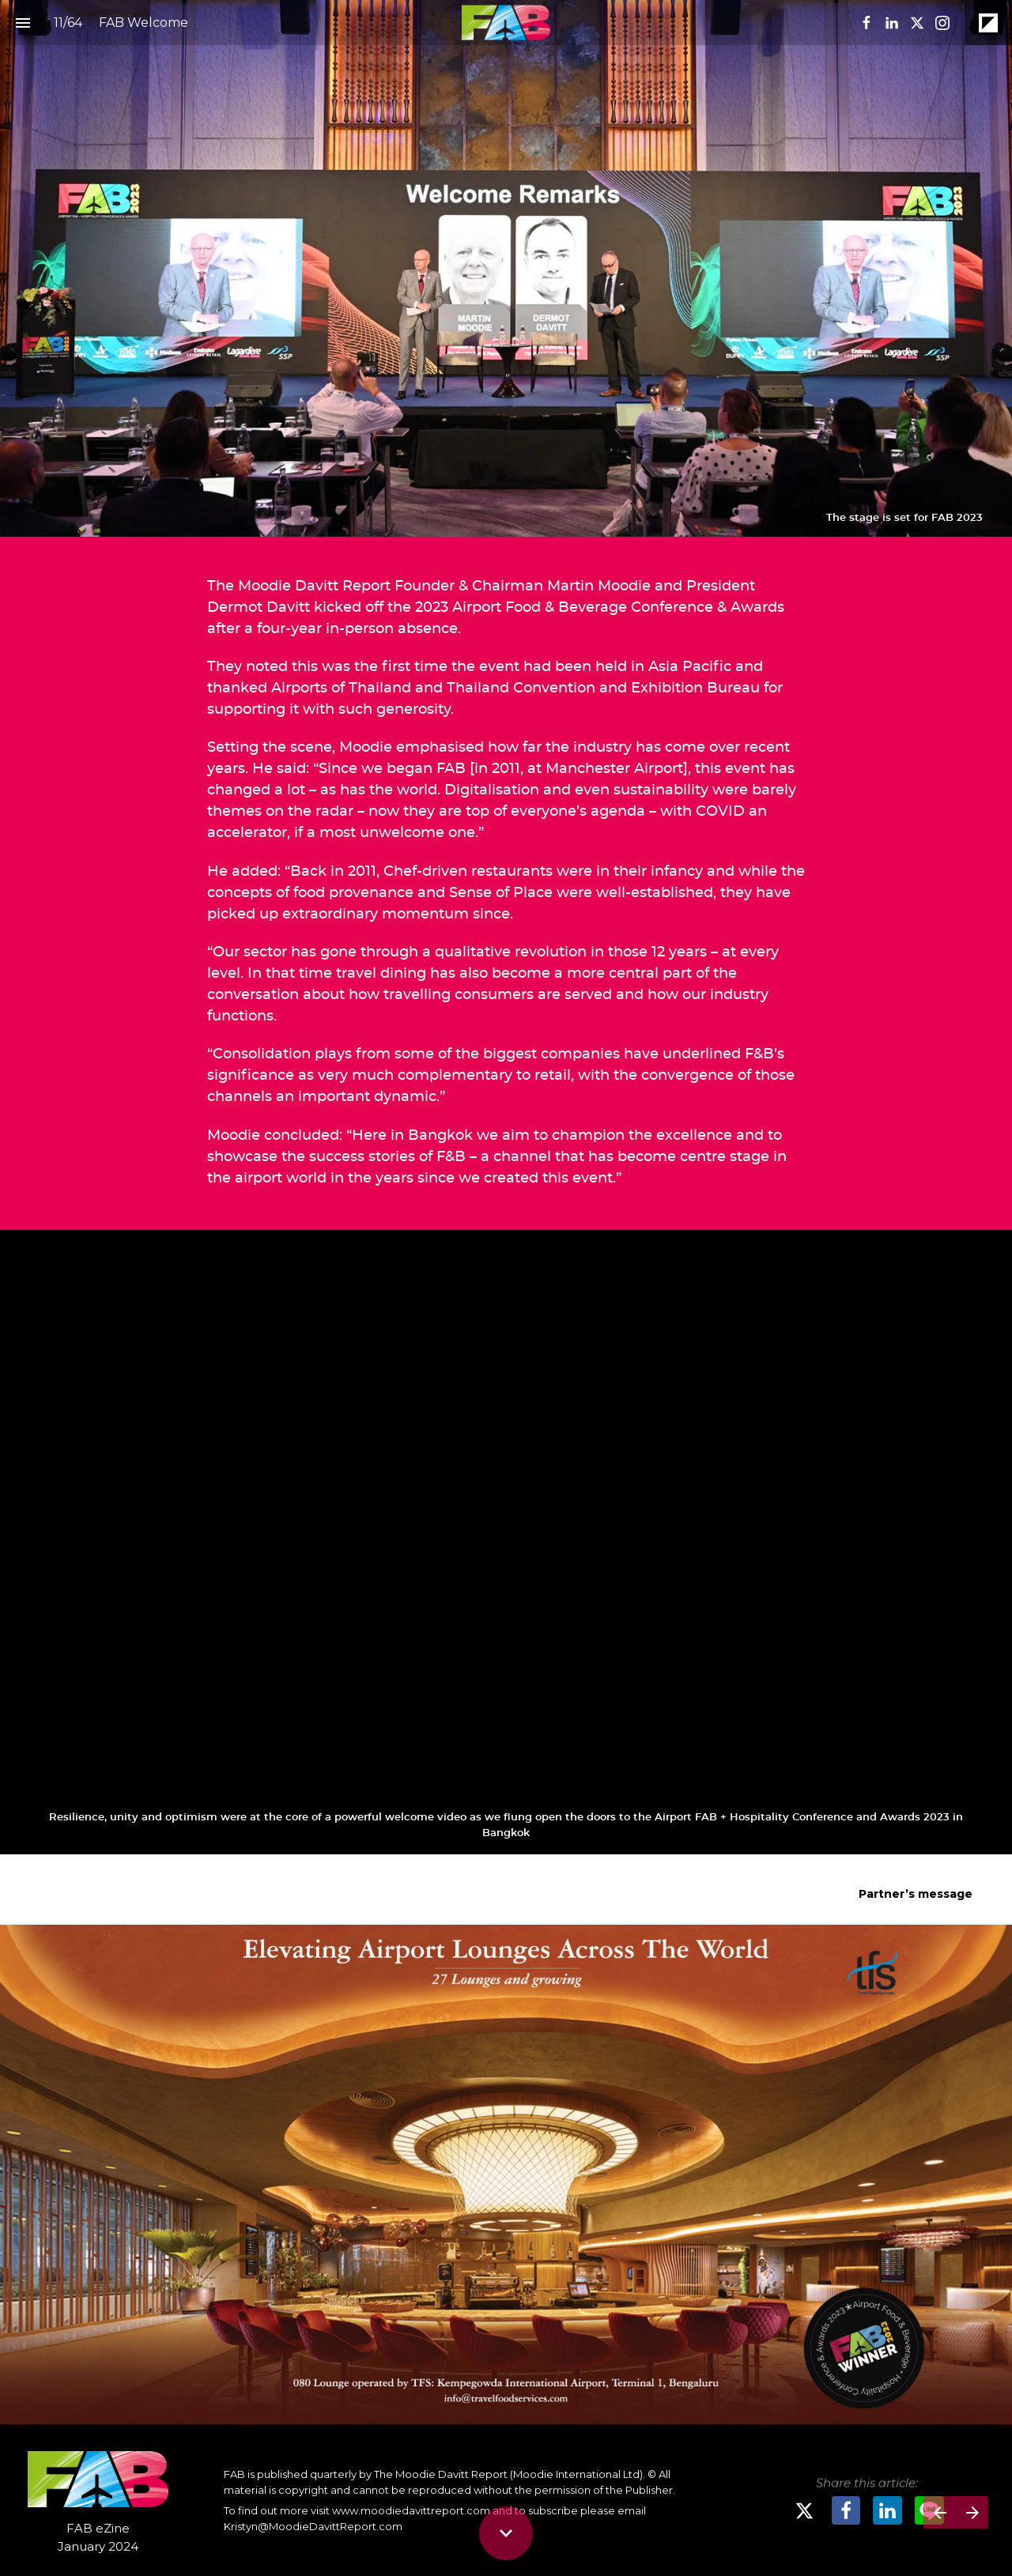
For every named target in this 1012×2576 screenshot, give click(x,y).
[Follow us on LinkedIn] (892, 23)
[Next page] (972, 2512)
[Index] (22, 22)
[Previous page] (939, 2512)
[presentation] (506, 268)
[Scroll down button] (506, 2533)
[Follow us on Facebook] (866, 23)
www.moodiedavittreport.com (411, 2510)
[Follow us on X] (917, 23)
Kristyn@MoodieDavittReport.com (313, 2526)
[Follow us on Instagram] (942, 23)
